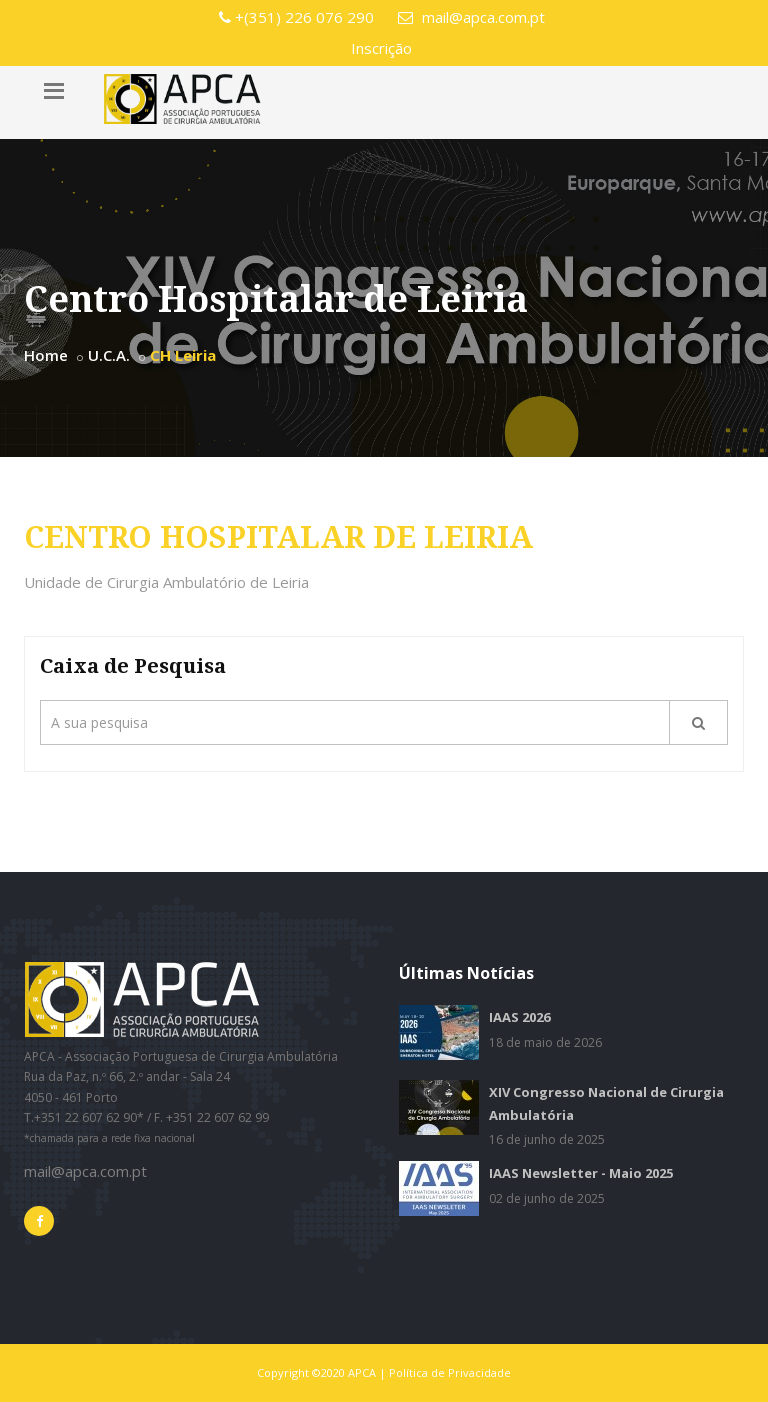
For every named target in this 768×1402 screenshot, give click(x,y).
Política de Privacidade (450, 1372)
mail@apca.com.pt (471, 17)
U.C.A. (109, 355)
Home (46, 355)
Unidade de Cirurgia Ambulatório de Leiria (166, 582)
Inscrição (381, 48)
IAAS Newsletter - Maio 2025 (581, 1173)
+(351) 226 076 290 (296, 17)
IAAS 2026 (519, 1017)
